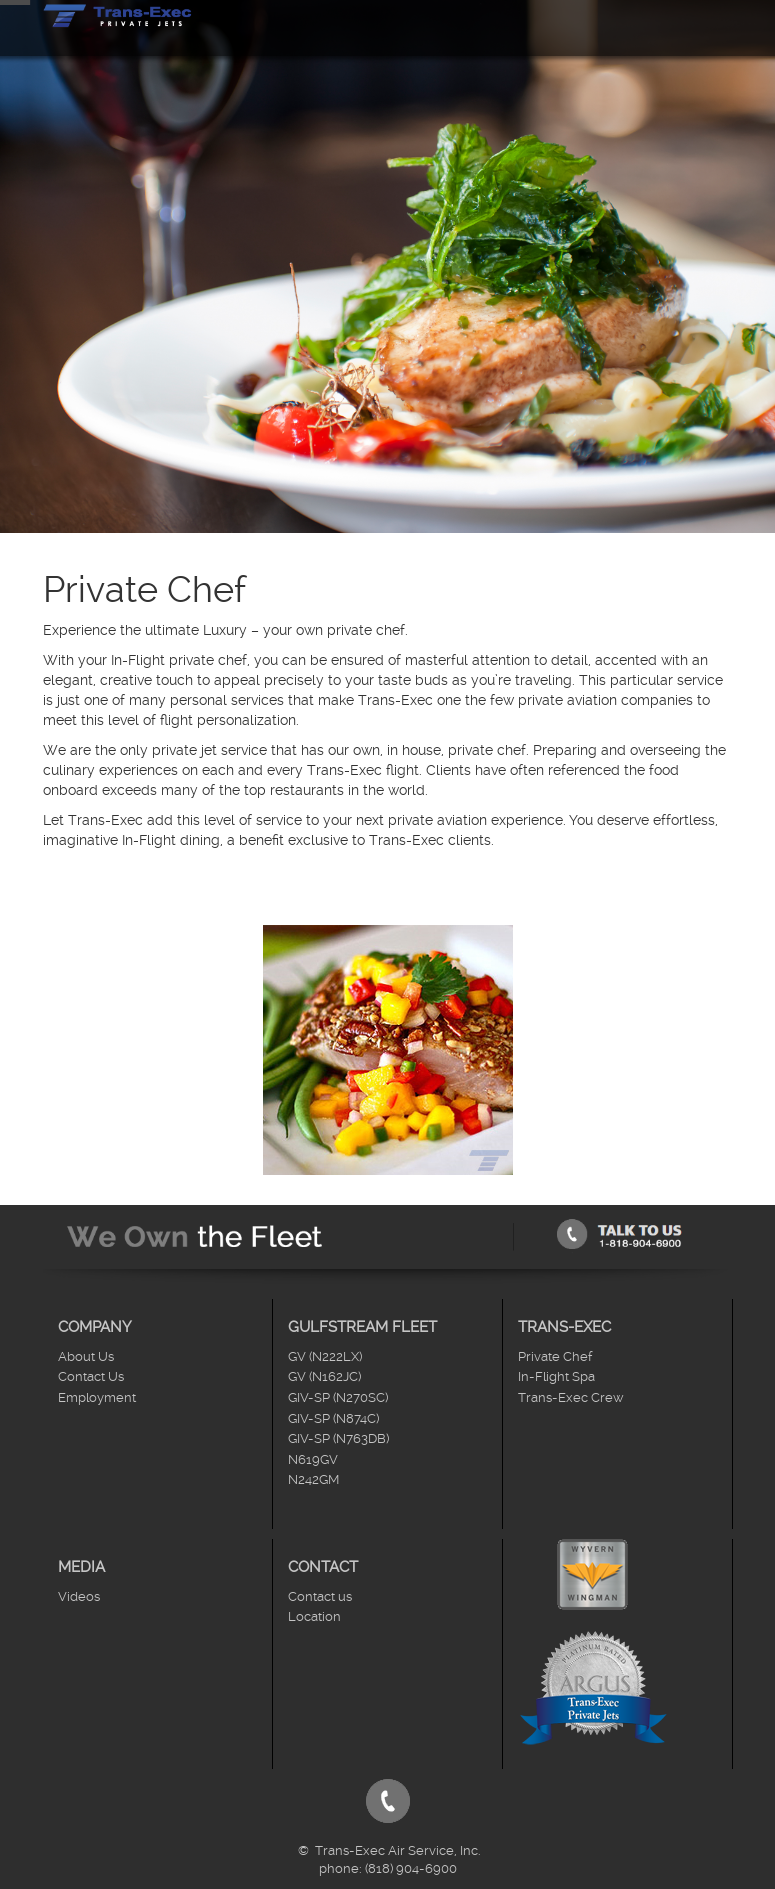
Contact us (320, 1596)
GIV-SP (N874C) (333, 1418)
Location (314, 1616)
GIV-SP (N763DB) (338, 1438)
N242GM (313, 1479)
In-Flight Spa (556, 1376)
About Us (86, 1356)
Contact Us (91, 1376)
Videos (79, 1596)
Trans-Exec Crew (571, 1397)
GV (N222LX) (325, 1356)
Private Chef (555, 1356)
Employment (97, 1397)
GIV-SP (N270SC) (338, 1397)
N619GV (313, 1459)
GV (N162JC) (324, 1376)
